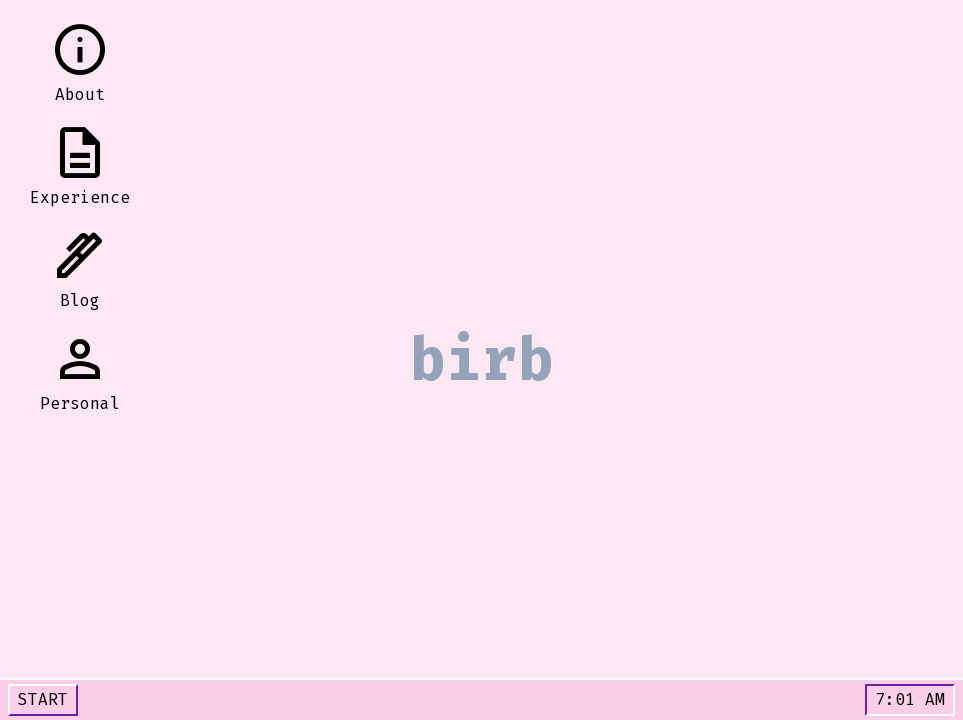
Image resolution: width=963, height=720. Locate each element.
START (43, 699)
